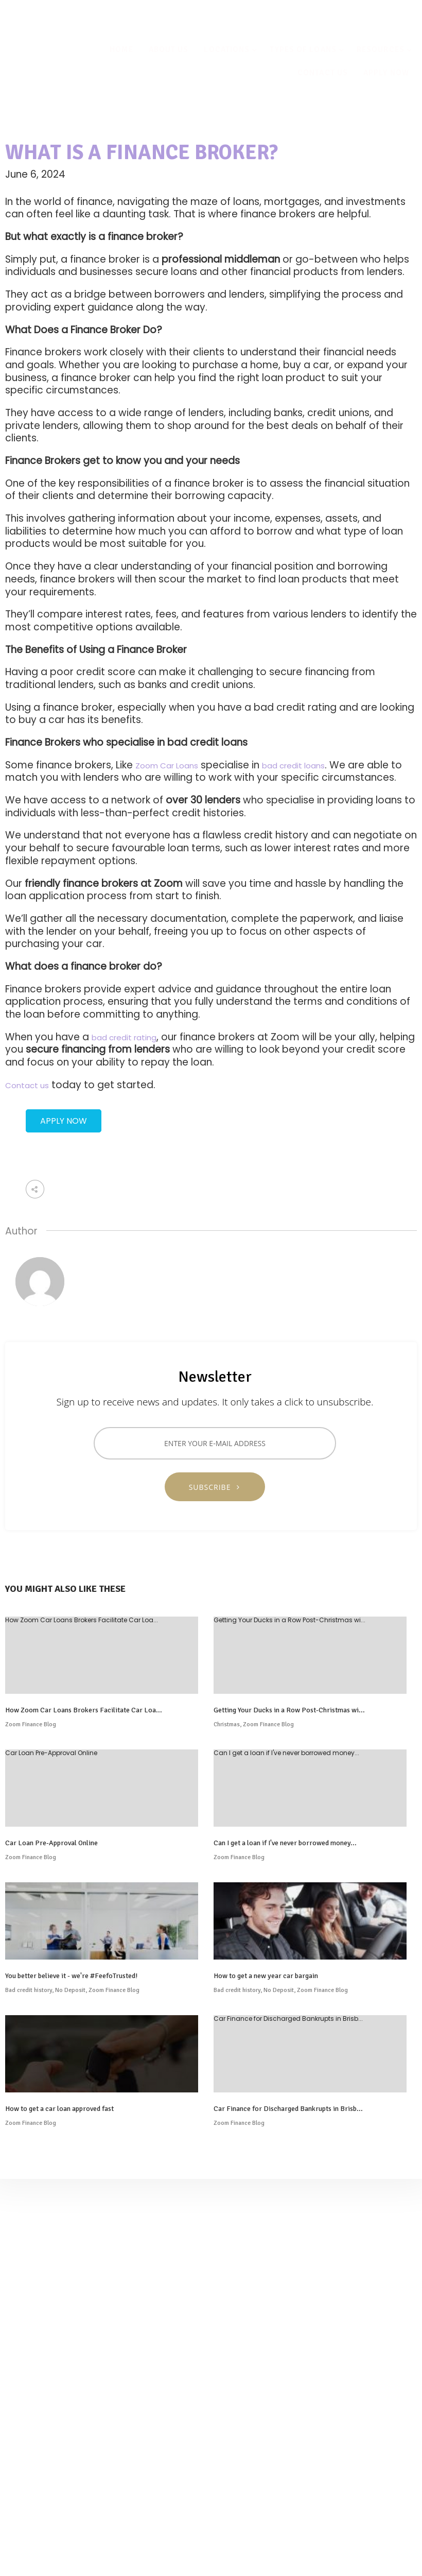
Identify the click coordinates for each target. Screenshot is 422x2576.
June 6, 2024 (35, 174)
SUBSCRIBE (214, 1487)
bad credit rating (124, 1037)
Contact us (27, 1085)
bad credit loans (293, 765)
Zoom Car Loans (166, 765)
